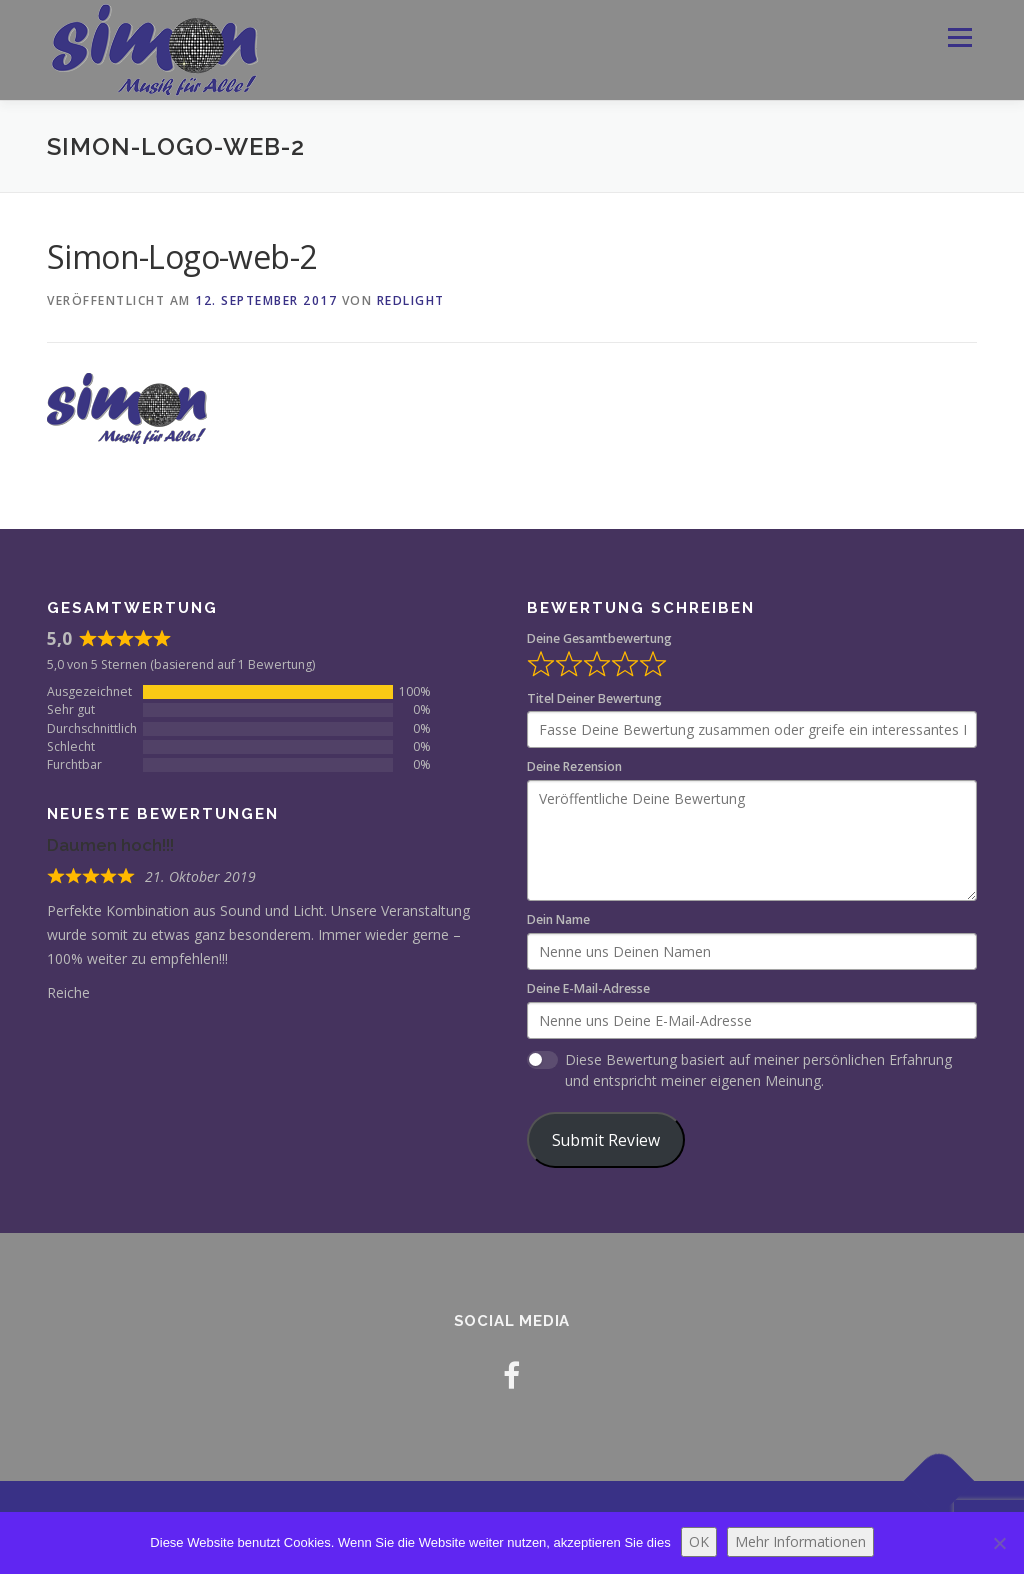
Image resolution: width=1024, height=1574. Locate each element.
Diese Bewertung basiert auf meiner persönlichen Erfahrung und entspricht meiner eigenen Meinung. (758, 1070)
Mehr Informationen (800, 1541)
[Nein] (999, 1543)
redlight (411, 300)
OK (699, 1541)
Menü (959, 37)
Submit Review (606, 1140)
